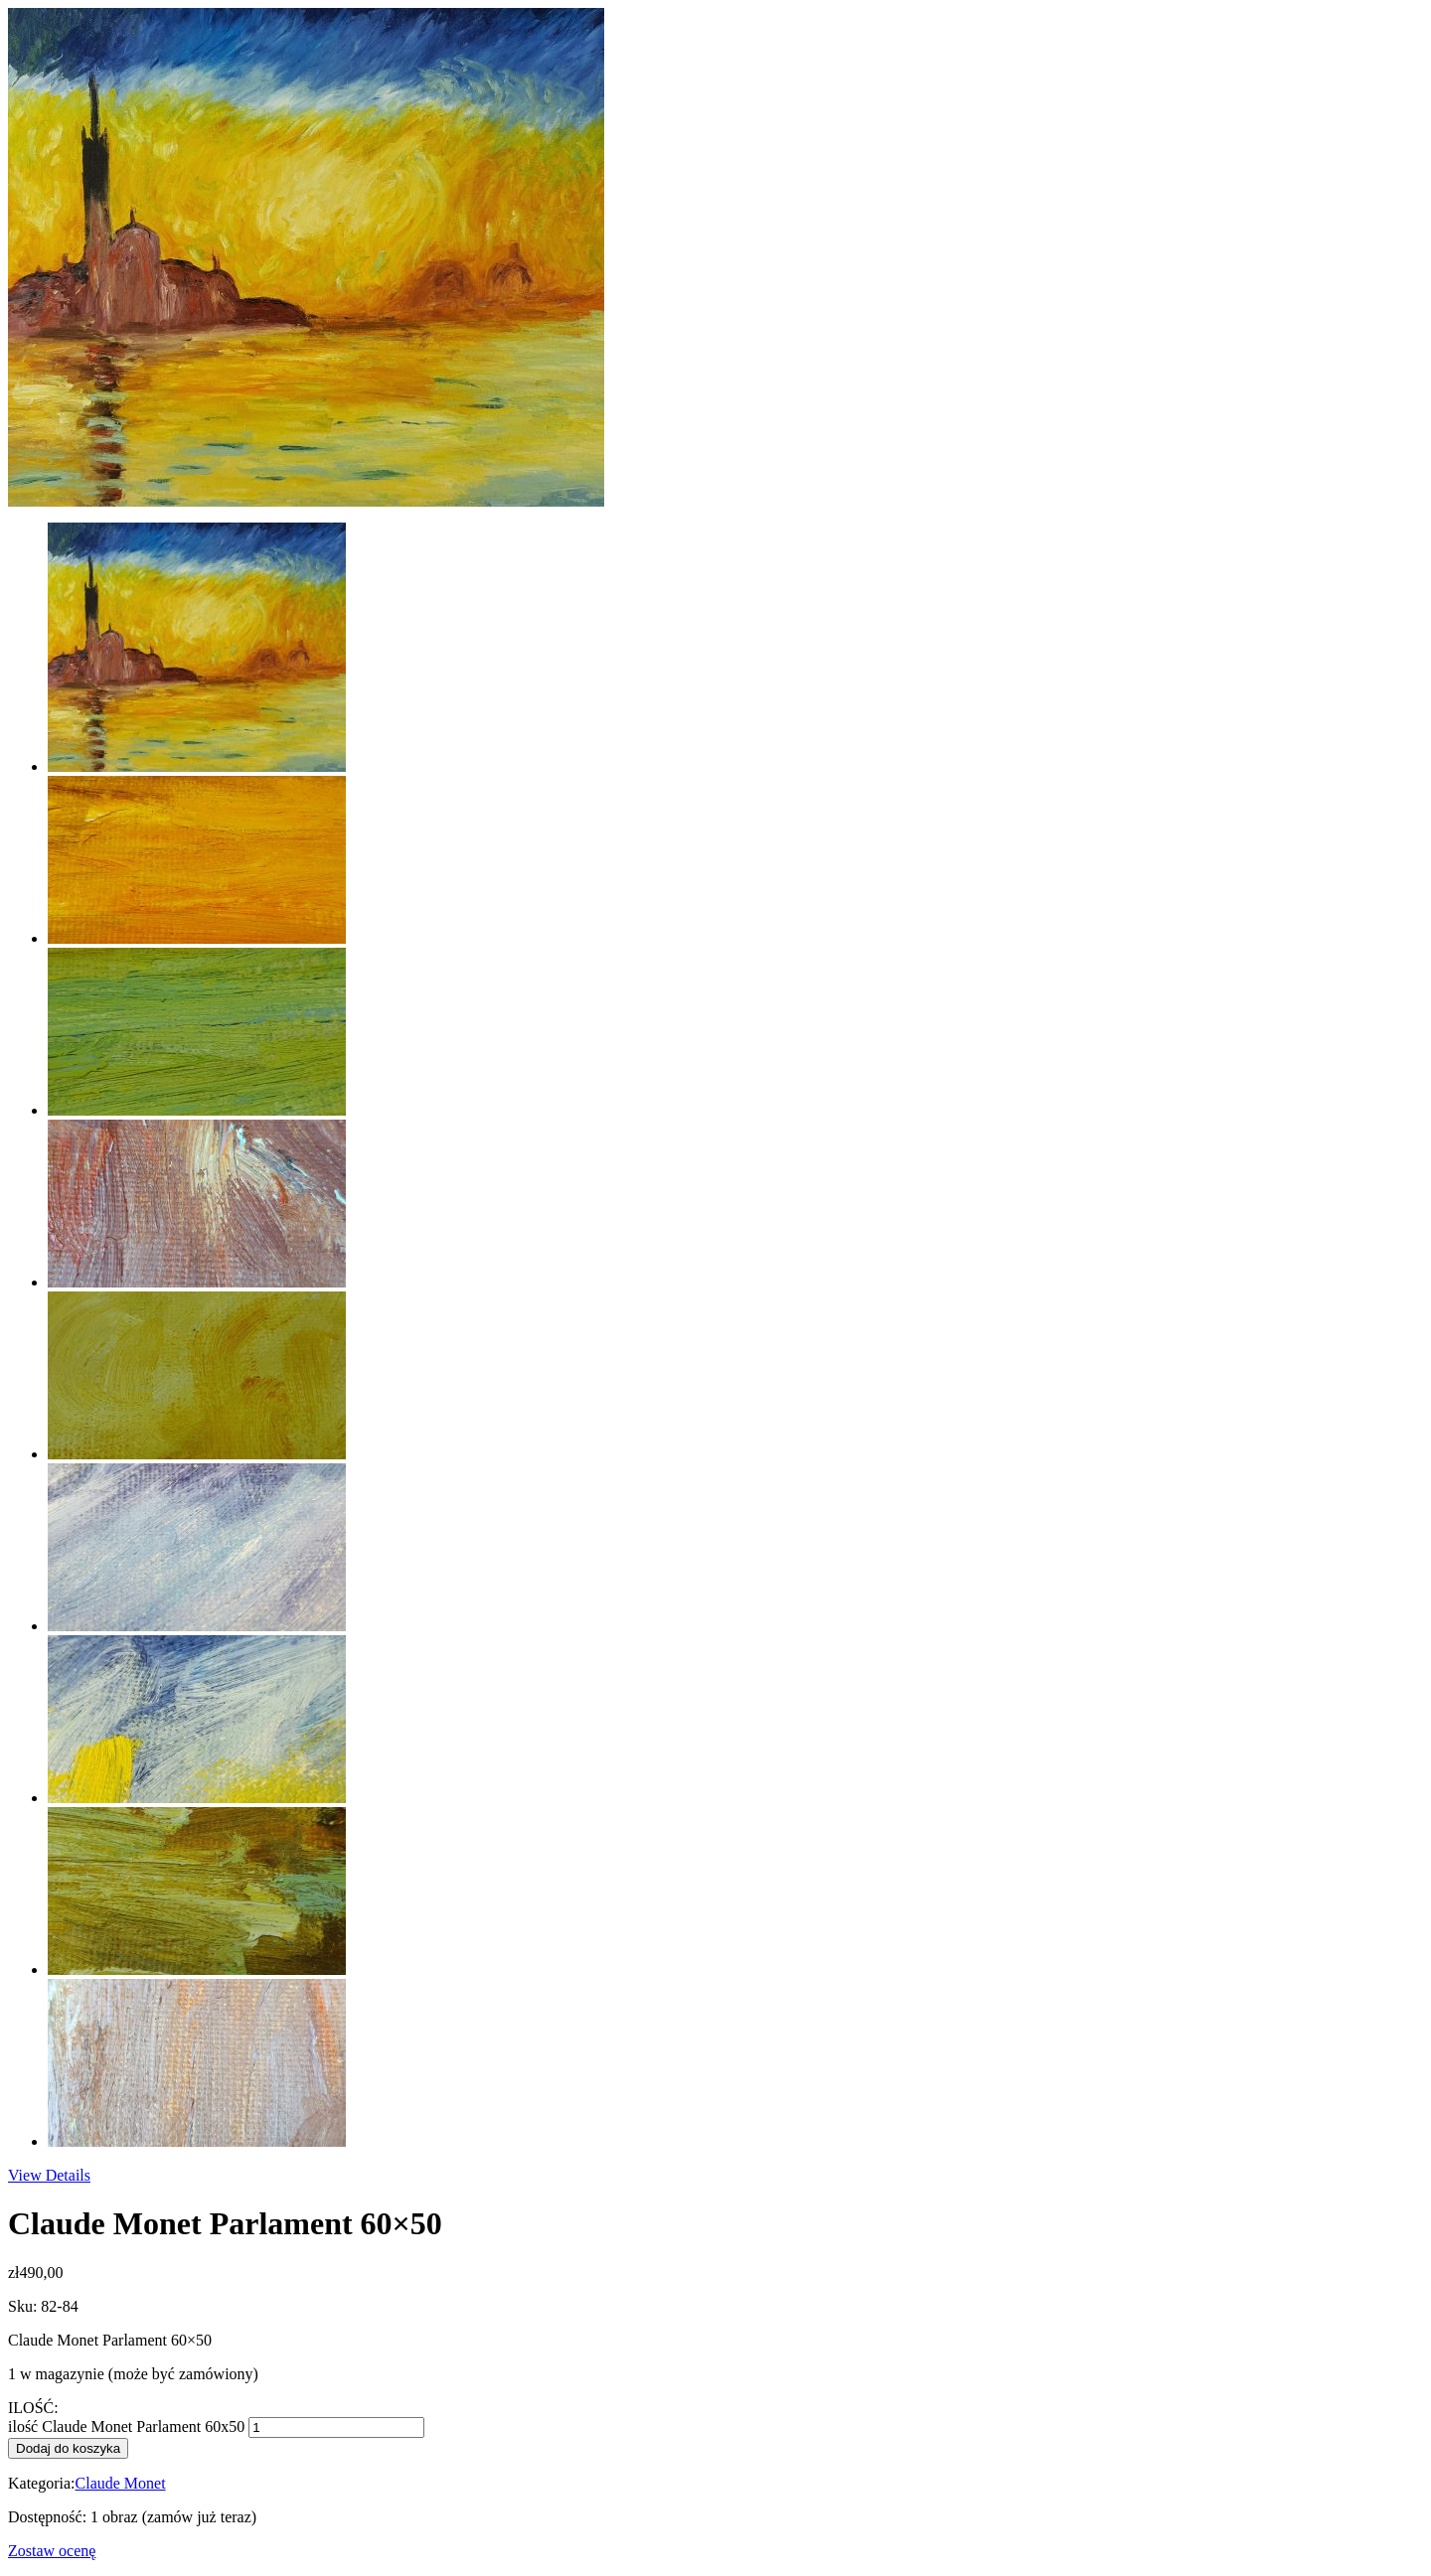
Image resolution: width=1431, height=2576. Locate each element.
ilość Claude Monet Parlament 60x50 (126, 2426)
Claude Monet (121, 2483)
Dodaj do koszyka (68, 2448)
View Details (49, 2175)
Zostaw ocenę (51, 2550)
